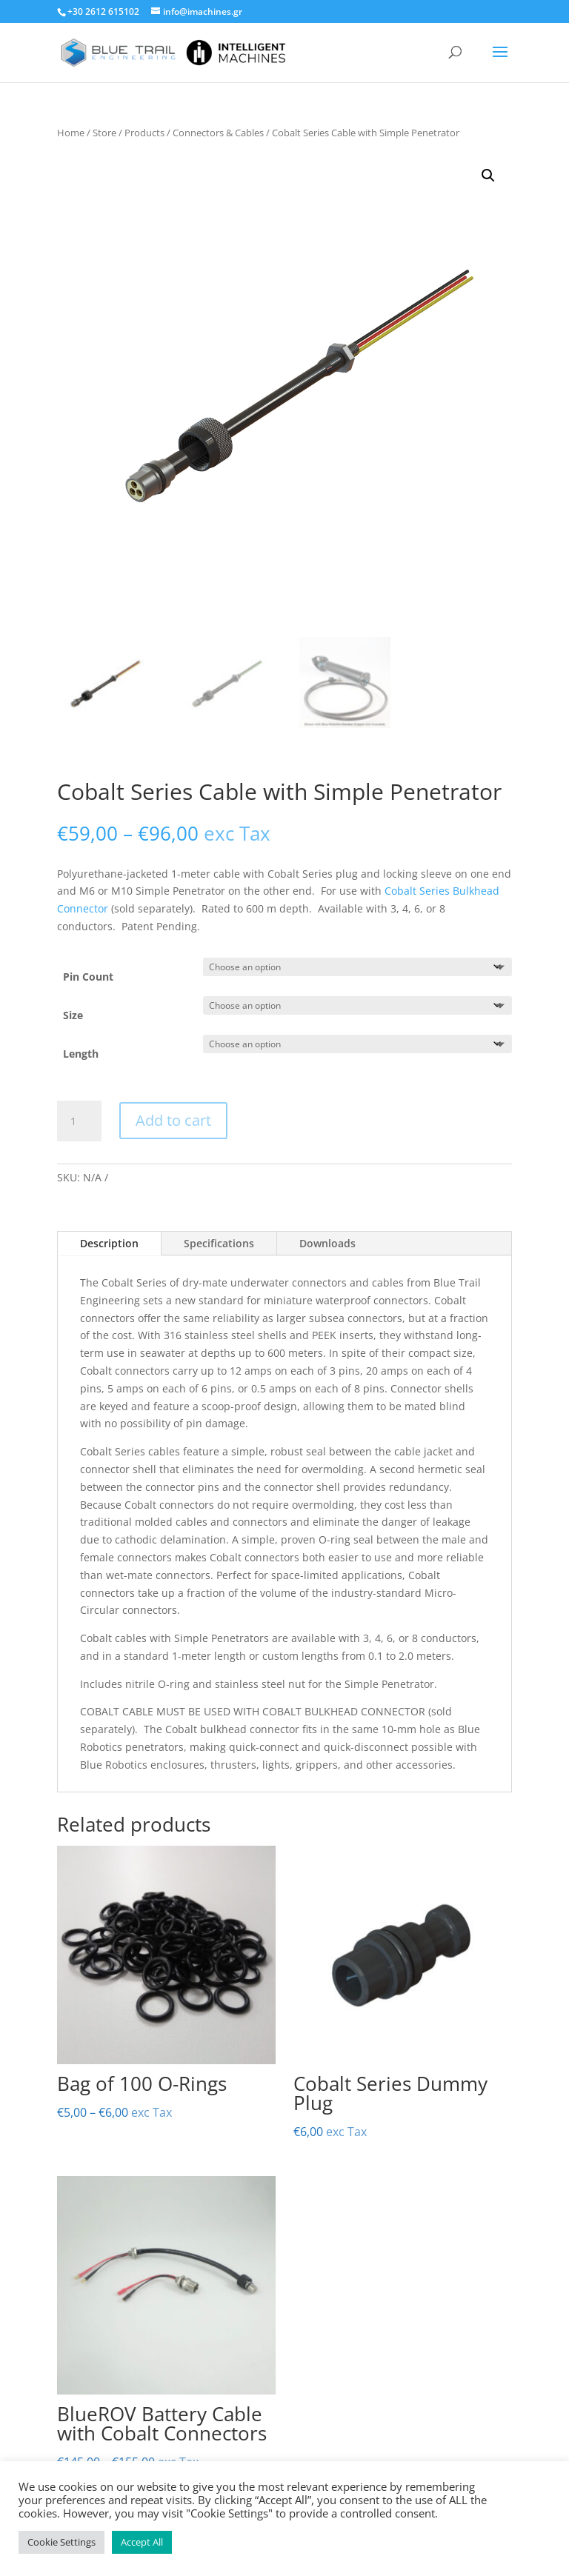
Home (70, 132)
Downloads (327, 1243)
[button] (488, 175)
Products (144, 132)
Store (104, 132)
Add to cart (173, 1120)
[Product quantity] (79, 1121)
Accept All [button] (142, 2542)
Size (73, 1015)
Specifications (219, 1243)
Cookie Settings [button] (61, 2542)
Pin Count (88, 977)
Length (81, 1054)
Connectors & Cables (218, 132)
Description (109, 1243)
